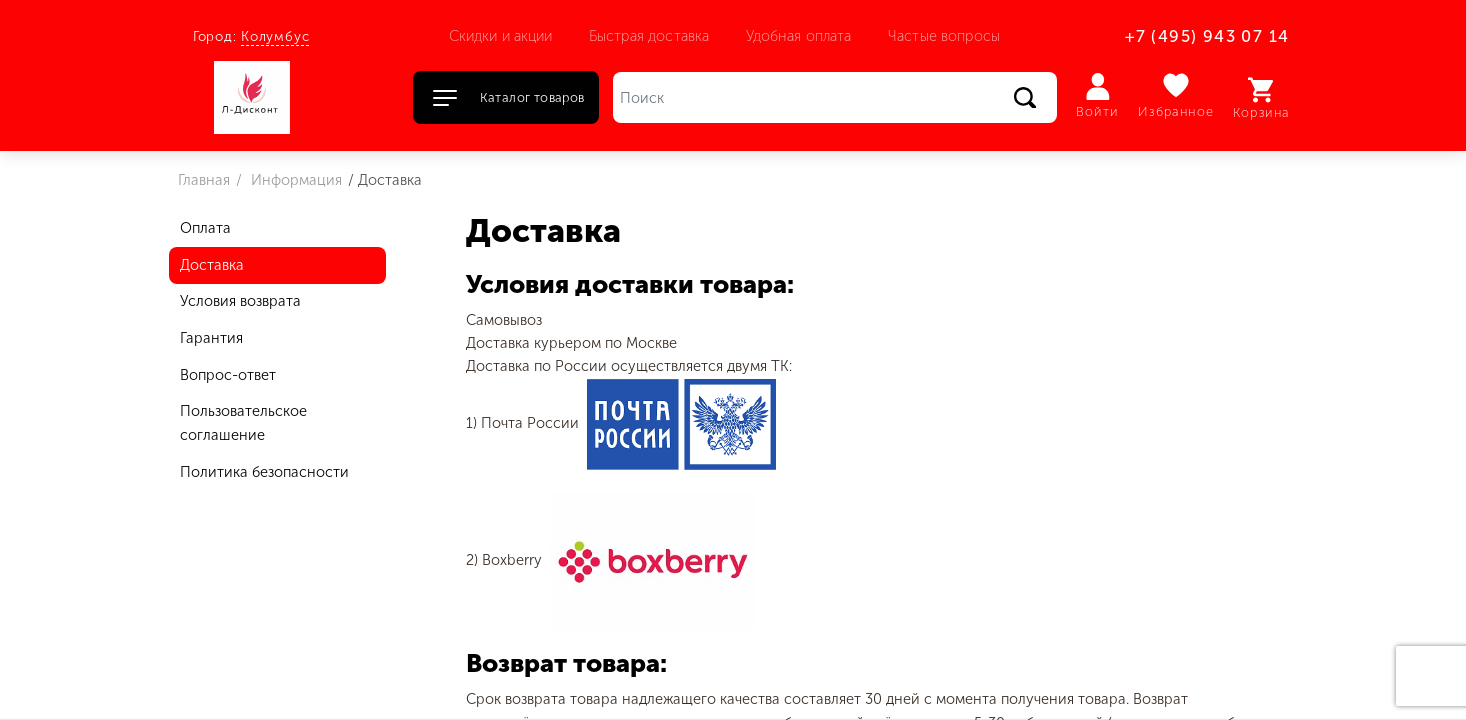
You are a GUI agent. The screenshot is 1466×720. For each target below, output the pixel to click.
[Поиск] (835, 97)
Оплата (205, 228)
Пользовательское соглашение (243, 423)
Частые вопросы (944, 36)
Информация (294, 180)
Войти (1097, 96)
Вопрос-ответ (228, 375)
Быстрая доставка (649, 36)
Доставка (212, 265)
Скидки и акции (501, 36)
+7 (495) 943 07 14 (1207, 36)
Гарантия (211, 338)
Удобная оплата (799, 36)
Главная (204, 180)
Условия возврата (240, 301)
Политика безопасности (264, 472)
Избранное (1176, 95)
